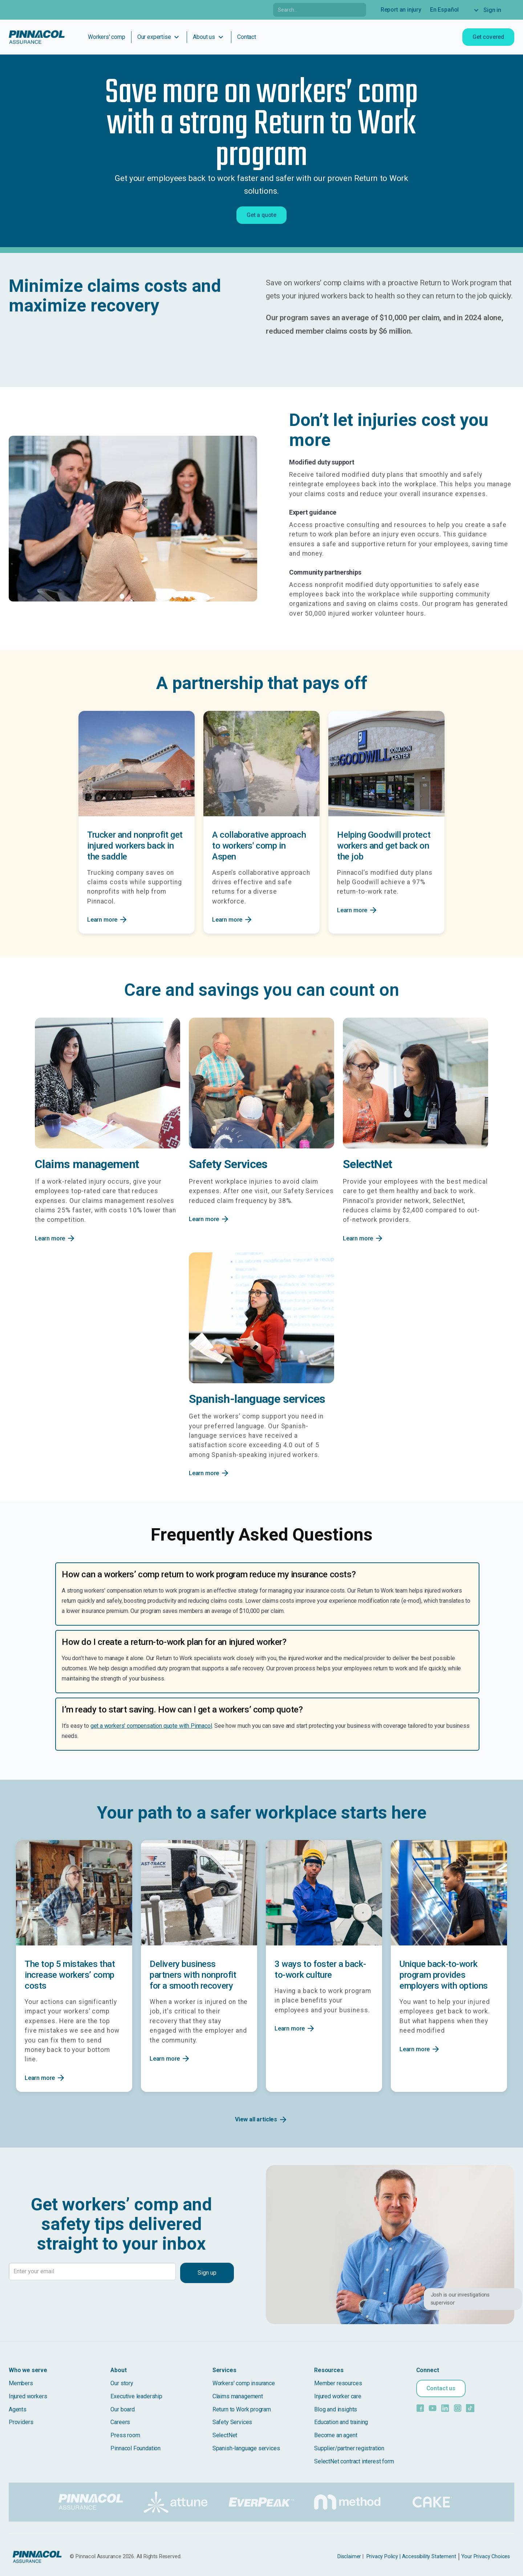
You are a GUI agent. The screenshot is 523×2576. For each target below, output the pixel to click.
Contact (246, 36)
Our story (121, 2383)
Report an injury (401, 9)
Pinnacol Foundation (135, 2448)
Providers (21, 2422)
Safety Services (232, 2422)
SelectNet (224, 2435)
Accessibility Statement (429, 2556)
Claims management (237, 2396)
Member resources (338, 2383)
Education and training (341, 2422)
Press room (125, 2435)
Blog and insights (335, 2409)
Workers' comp (106, 36)
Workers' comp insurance (243, 2383)
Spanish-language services (246, 2448)
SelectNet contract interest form (354, 2461)
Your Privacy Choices (485, 2556)
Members (21, 2383)
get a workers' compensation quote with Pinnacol (151, 1725)
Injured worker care (337, 2396)
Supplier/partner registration (349, 2448)
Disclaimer (349, 2556)
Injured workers (28, 2396)
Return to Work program (241, 2409)
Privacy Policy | (383, 2556)
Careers (120, 2422)
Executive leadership (136, 2396)
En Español (444, 9)
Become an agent (335, 2435)
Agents (18, 2409)
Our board (122, 2409)
